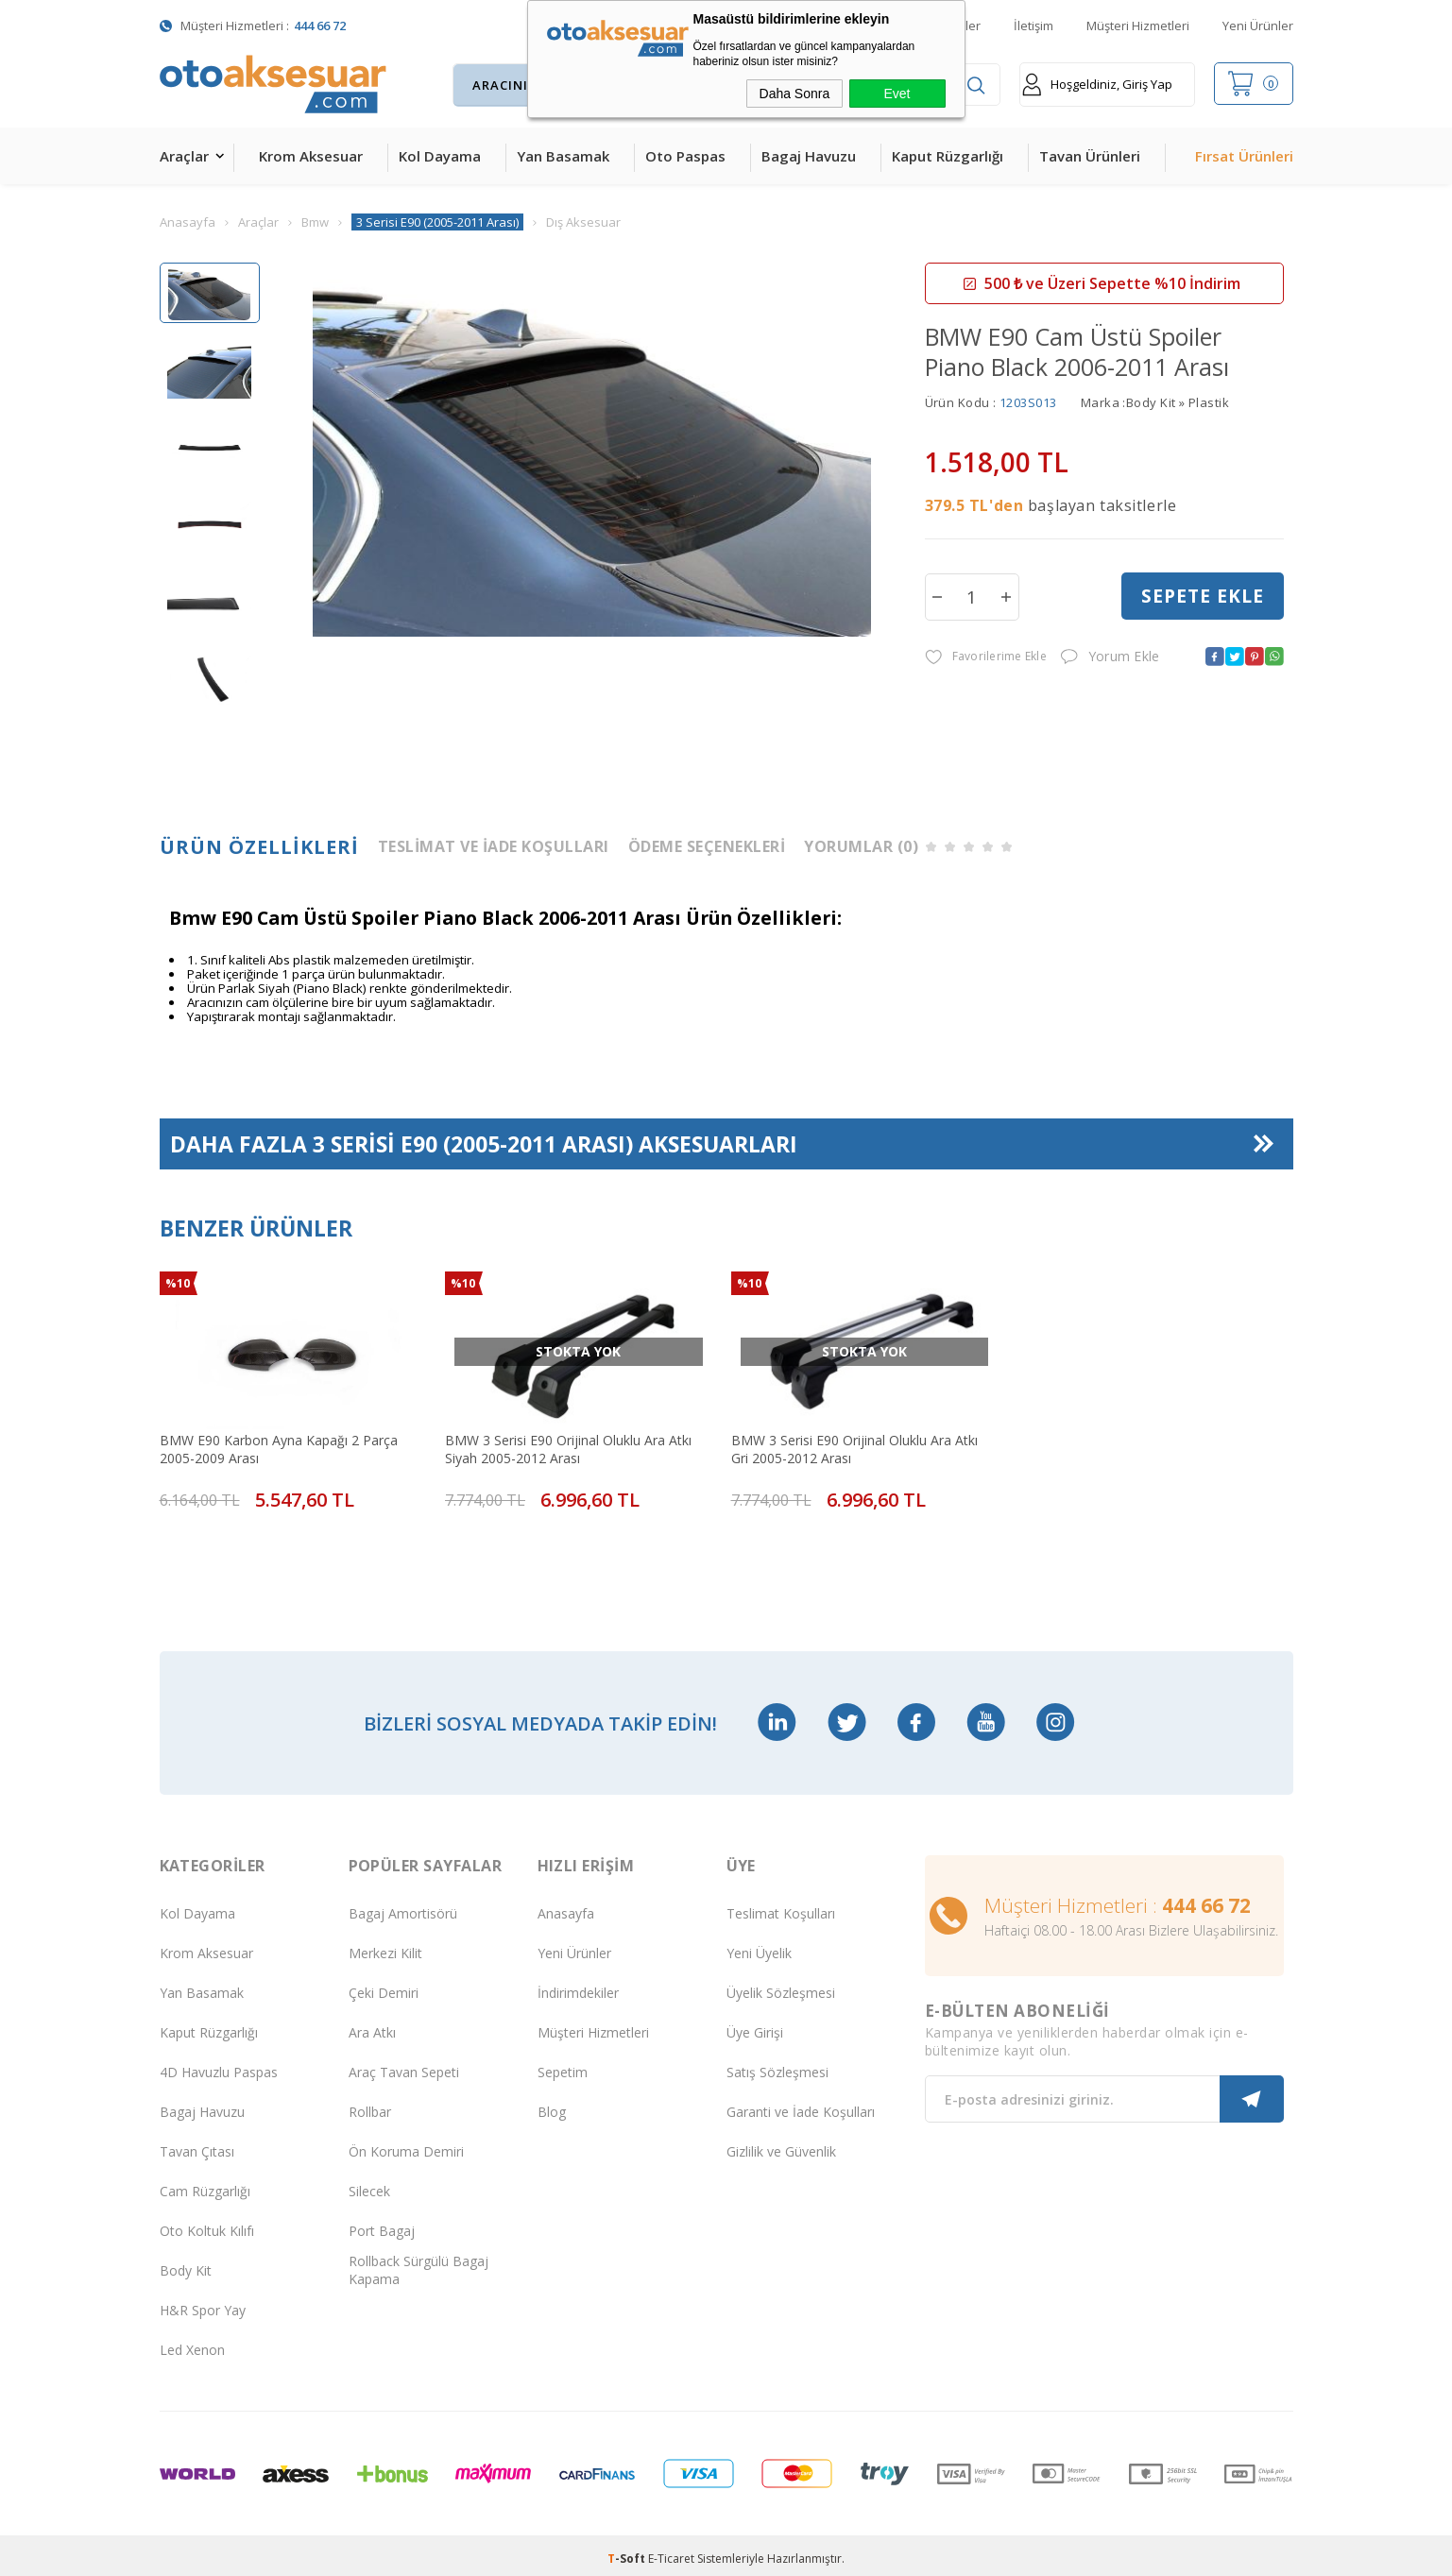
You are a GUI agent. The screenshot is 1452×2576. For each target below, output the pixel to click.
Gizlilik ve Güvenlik (781, 2145)
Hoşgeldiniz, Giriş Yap (1097, 84)
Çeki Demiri (384, 1986)
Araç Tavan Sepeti (404, 2065)
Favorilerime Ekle (986, 657)
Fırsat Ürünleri (1244, 155)
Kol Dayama (440, 155)
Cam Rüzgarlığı (205, 2184)
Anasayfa (566, 1907)
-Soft (627, 2552)
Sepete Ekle (1202, 596)
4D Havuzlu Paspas (219, 2065)
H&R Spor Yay (203, 2303)
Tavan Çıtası (197, 2145)
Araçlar (184, 155)
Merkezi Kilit (385, 1946)
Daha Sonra (795, 93)
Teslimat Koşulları (780, 1907)
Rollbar (370, 2105)
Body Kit (186, 2264)
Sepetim (563, 2065)
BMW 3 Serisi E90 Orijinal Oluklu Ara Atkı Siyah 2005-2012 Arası (568, 1448)
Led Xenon (192, 2343)
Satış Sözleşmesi (777, 2065)
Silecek (369, 2184)
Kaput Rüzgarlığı (947, 155)
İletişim (1033, 25)
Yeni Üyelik (759, 1946)
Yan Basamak (563, 155)
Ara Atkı (372, 2026)
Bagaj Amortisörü (403, 1907)
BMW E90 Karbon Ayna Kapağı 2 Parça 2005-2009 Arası (279, 1448)
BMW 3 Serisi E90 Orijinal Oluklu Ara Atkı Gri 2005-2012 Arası (854, 1448)
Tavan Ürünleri (1089, 155)
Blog (552, 2105)
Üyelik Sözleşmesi (780, 1986)
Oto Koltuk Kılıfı (207, 2224)
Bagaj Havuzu (808, 155)
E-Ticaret (671, 2552)
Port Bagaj (382, 2224)
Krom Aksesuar (311, 155)
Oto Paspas (685, 155)
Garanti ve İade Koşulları (800, 2105)
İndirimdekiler (578, 1986)
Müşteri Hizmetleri (1137, 25)
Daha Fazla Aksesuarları (483, 1143)
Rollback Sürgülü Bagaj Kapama (418, 2263)
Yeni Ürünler (1257, 25)
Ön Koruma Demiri (406, 2145)
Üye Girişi (754, 2026)
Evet (896, 93)
